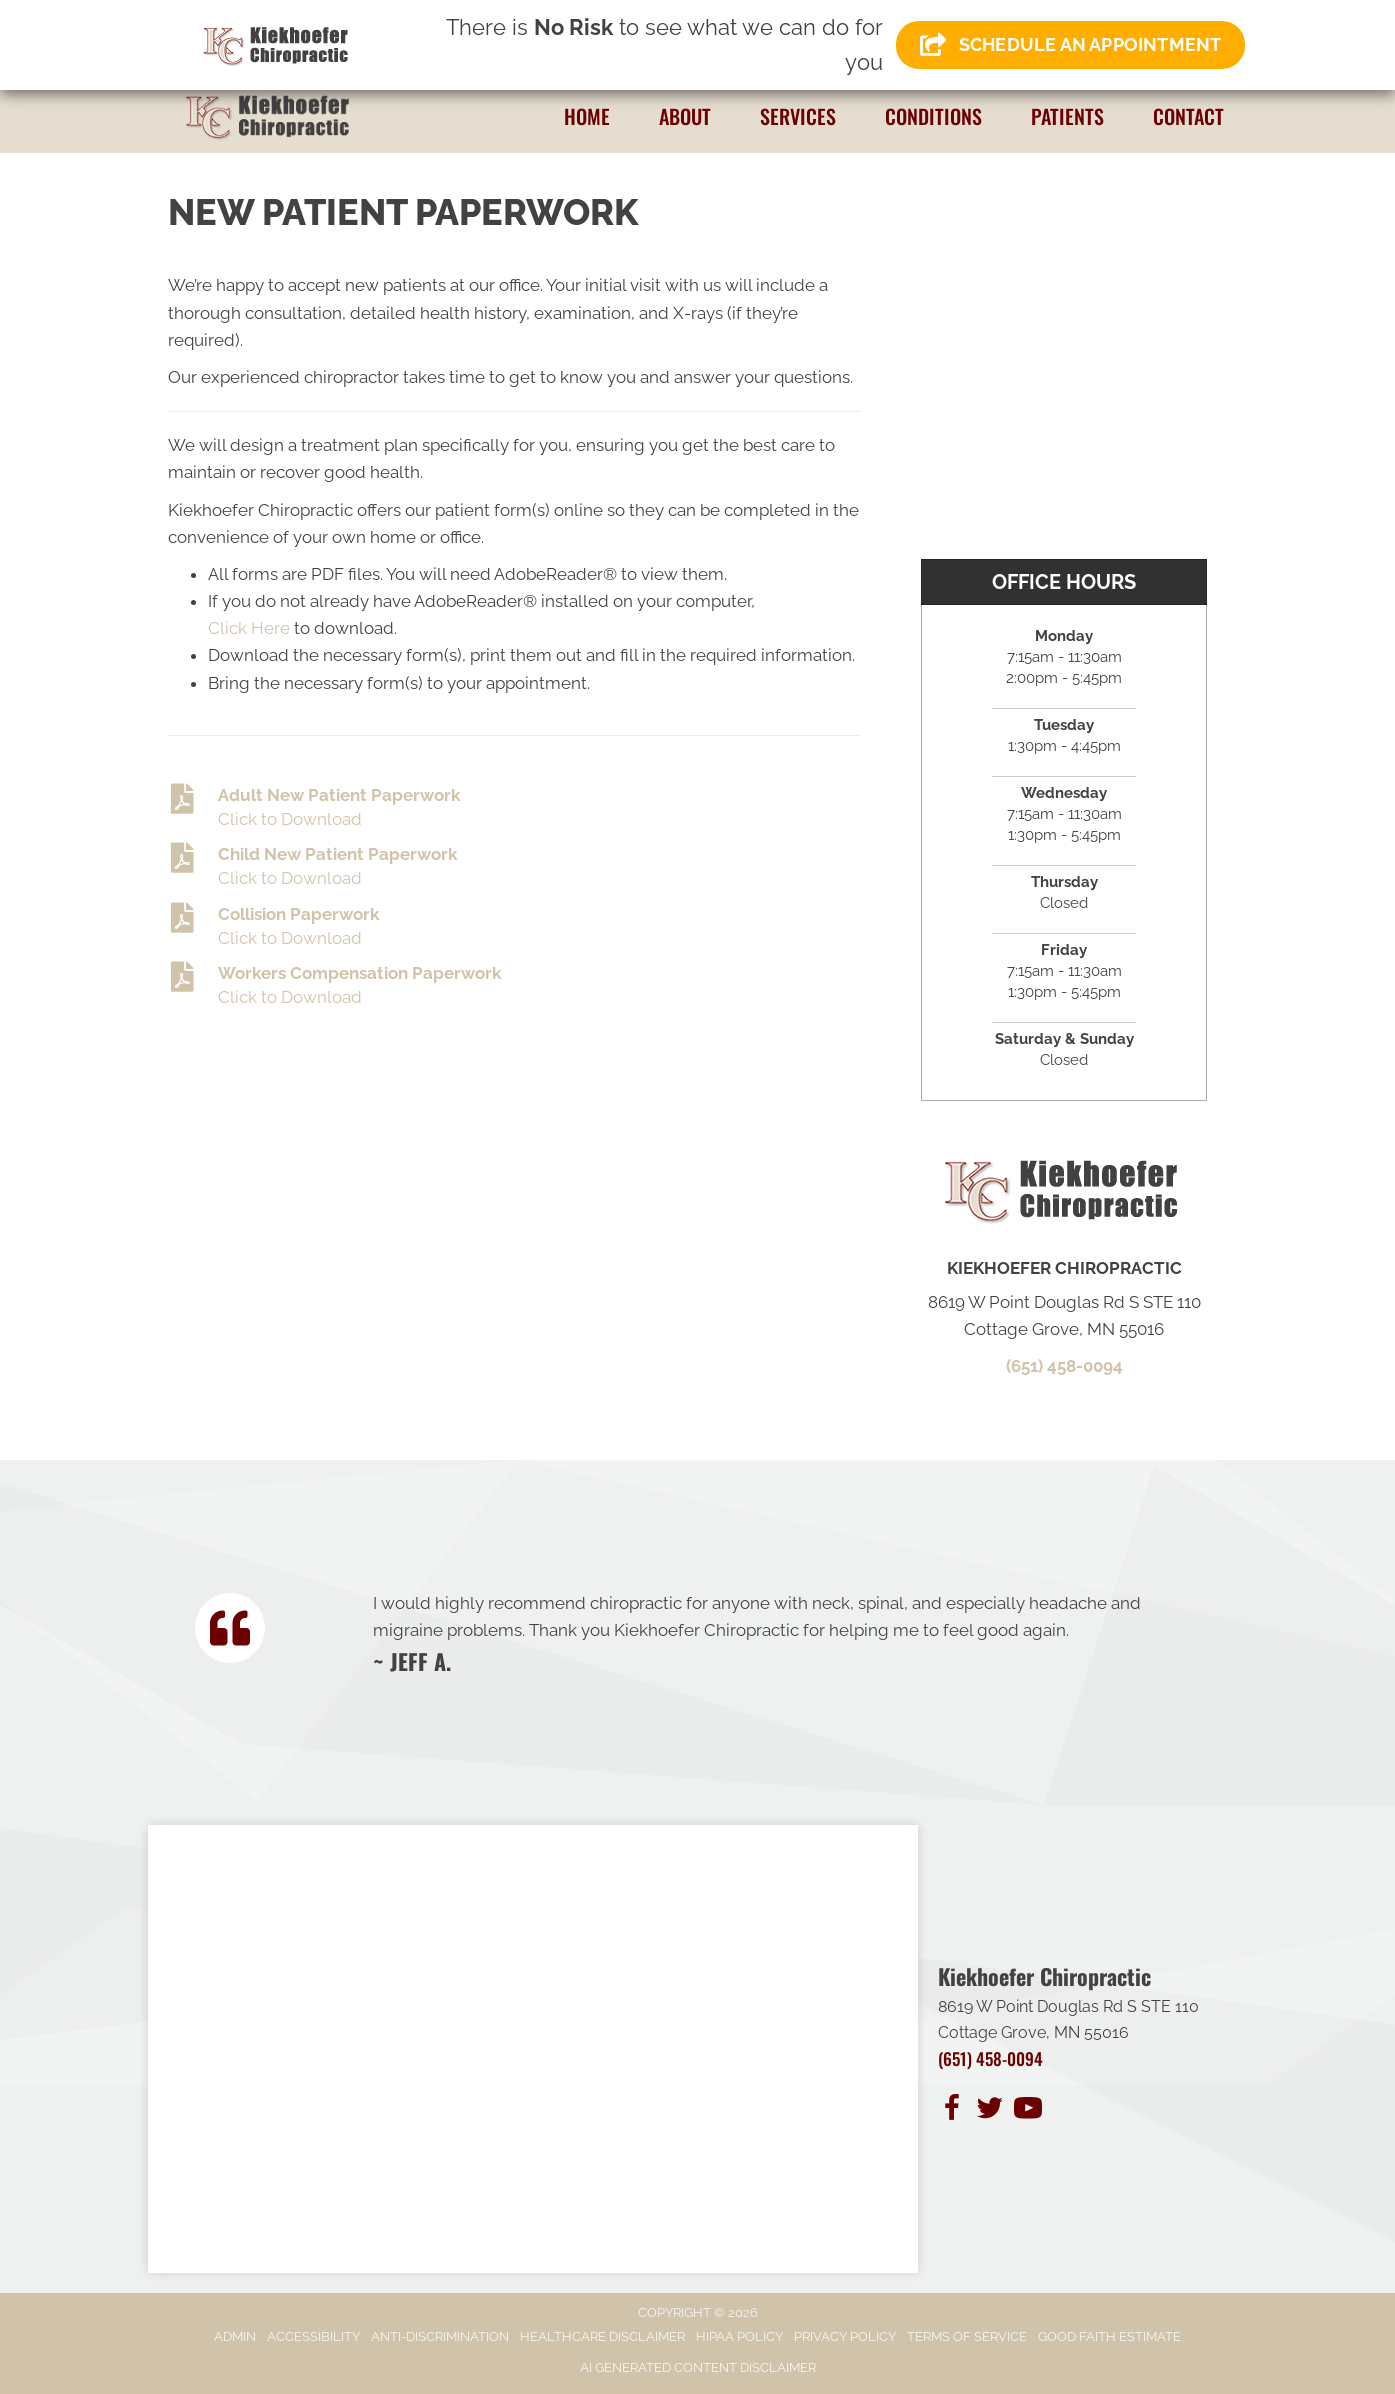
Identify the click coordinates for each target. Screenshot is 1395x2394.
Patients (1067, 116)
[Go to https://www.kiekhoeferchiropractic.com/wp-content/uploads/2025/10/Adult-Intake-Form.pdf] (514, 808)
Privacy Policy (845, 2336)
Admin (235, 2336)
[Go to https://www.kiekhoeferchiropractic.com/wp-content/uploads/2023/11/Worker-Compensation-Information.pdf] (514, 986)
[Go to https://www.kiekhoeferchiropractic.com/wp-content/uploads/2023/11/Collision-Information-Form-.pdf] (514, 927)
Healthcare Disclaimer (602, 2336)
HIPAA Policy (739, 2336)
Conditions (933, 116)
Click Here (249, 628)
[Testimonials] (780, 1632)
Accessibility (313, 2336)
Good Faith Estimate (1109, 2336)
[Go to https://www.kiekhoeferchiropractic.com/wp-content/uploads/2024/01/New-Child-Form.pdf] (514, 867)
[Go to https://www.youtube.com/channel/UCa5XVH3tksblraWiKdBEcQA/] (1028, 2111)
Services (798, 116)
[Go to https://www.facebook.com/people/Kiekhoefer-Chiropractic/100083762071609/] (952, 2111)
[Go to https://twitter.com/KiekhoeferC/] (990, 2111)
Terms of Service (967, 2336)
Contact (1188, 116)
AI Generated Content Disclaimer (698, 2367)
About (685, 116)
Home (587, 116)
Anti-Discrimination (440, 2336)
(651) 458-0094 (1064, 1366)
